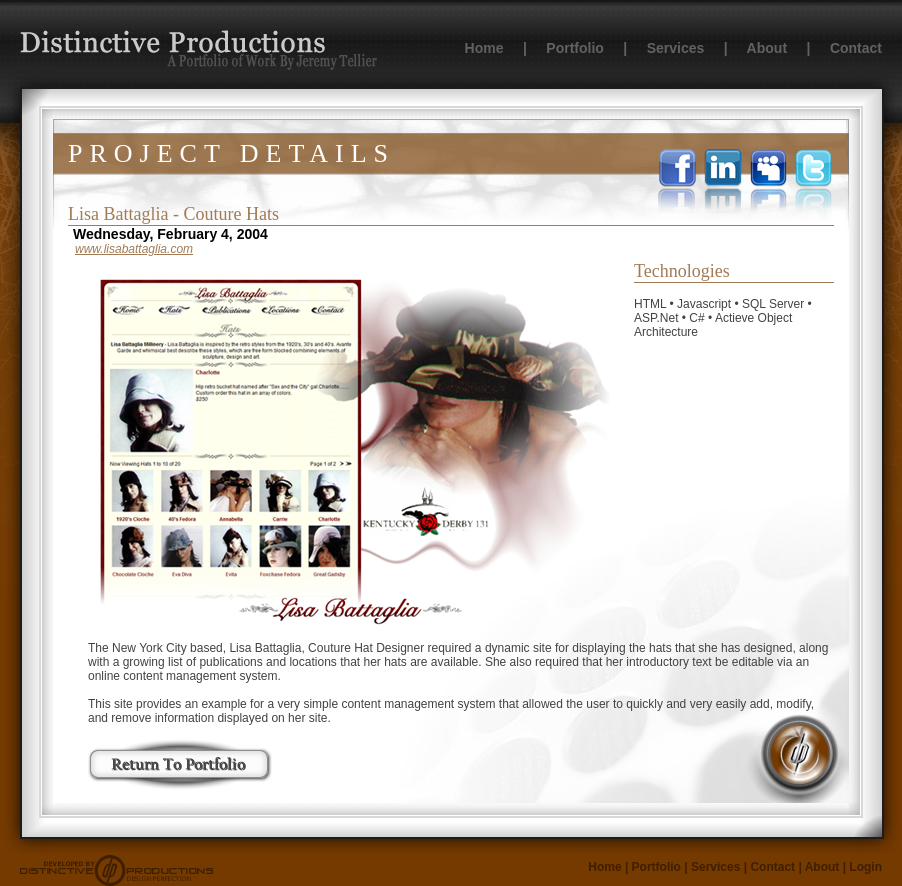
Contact (856, 48)
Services (676, 48)
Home (484, 48)
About (767, 48)
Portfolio (575, 48)
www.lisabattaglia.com (134, 249)
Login (865, 867)
